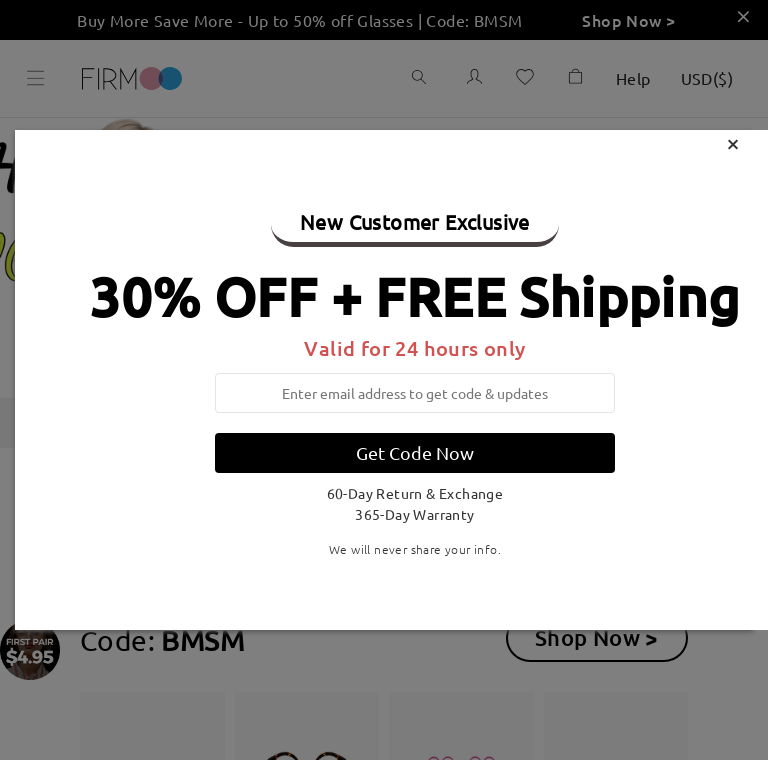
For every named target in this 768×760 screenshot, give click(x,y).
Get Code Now (415, 452)
